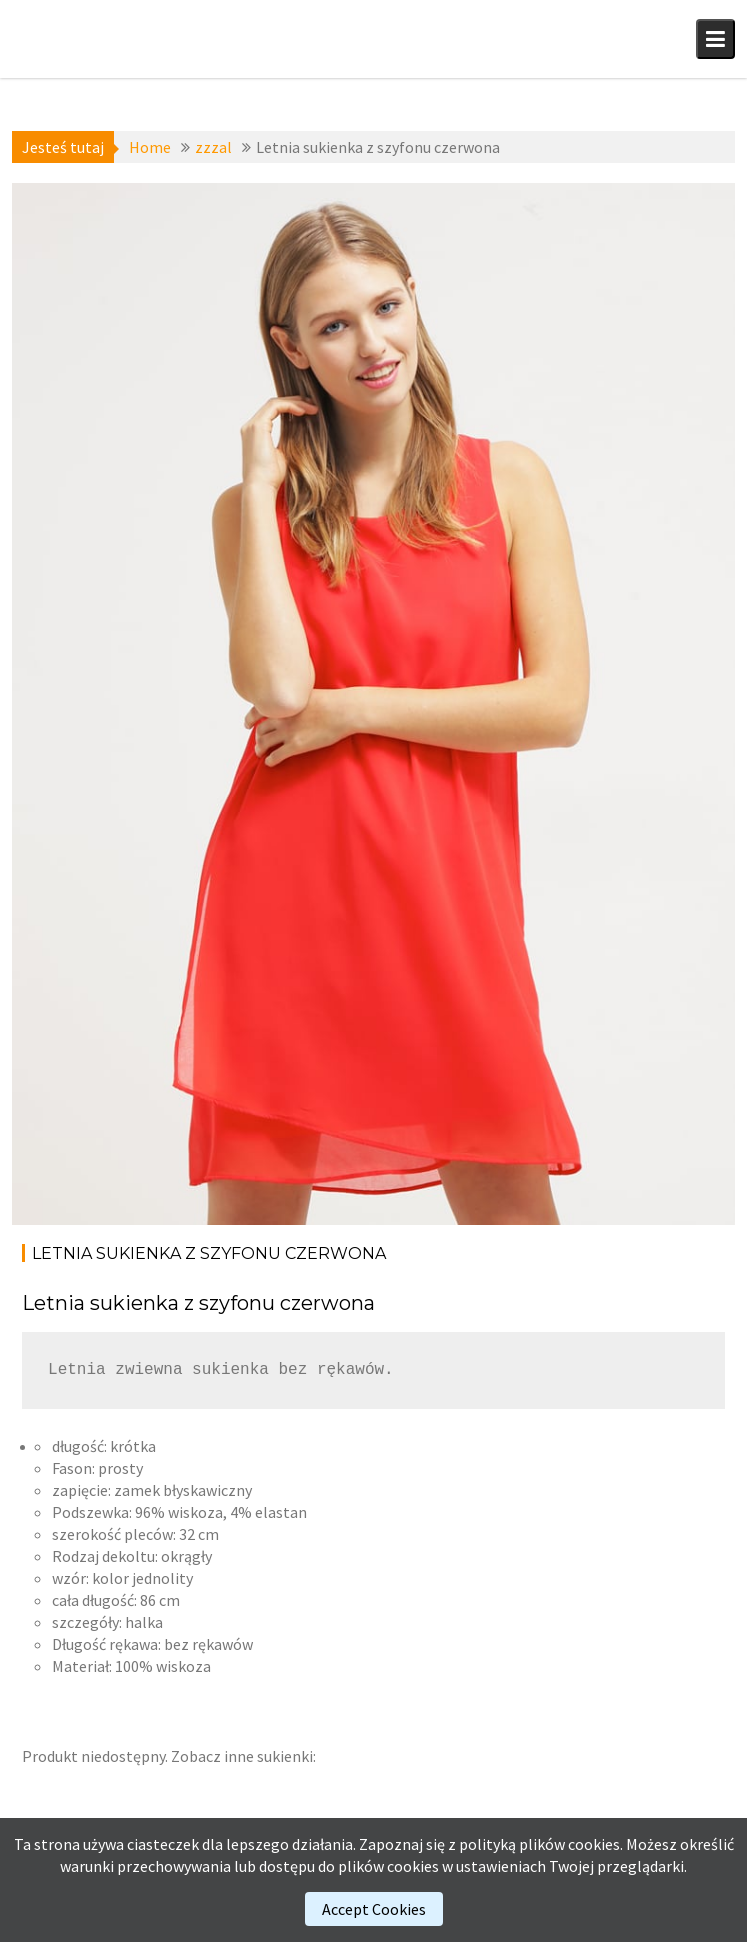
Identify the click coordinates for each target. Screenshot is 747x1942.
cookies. (595, 1844)
